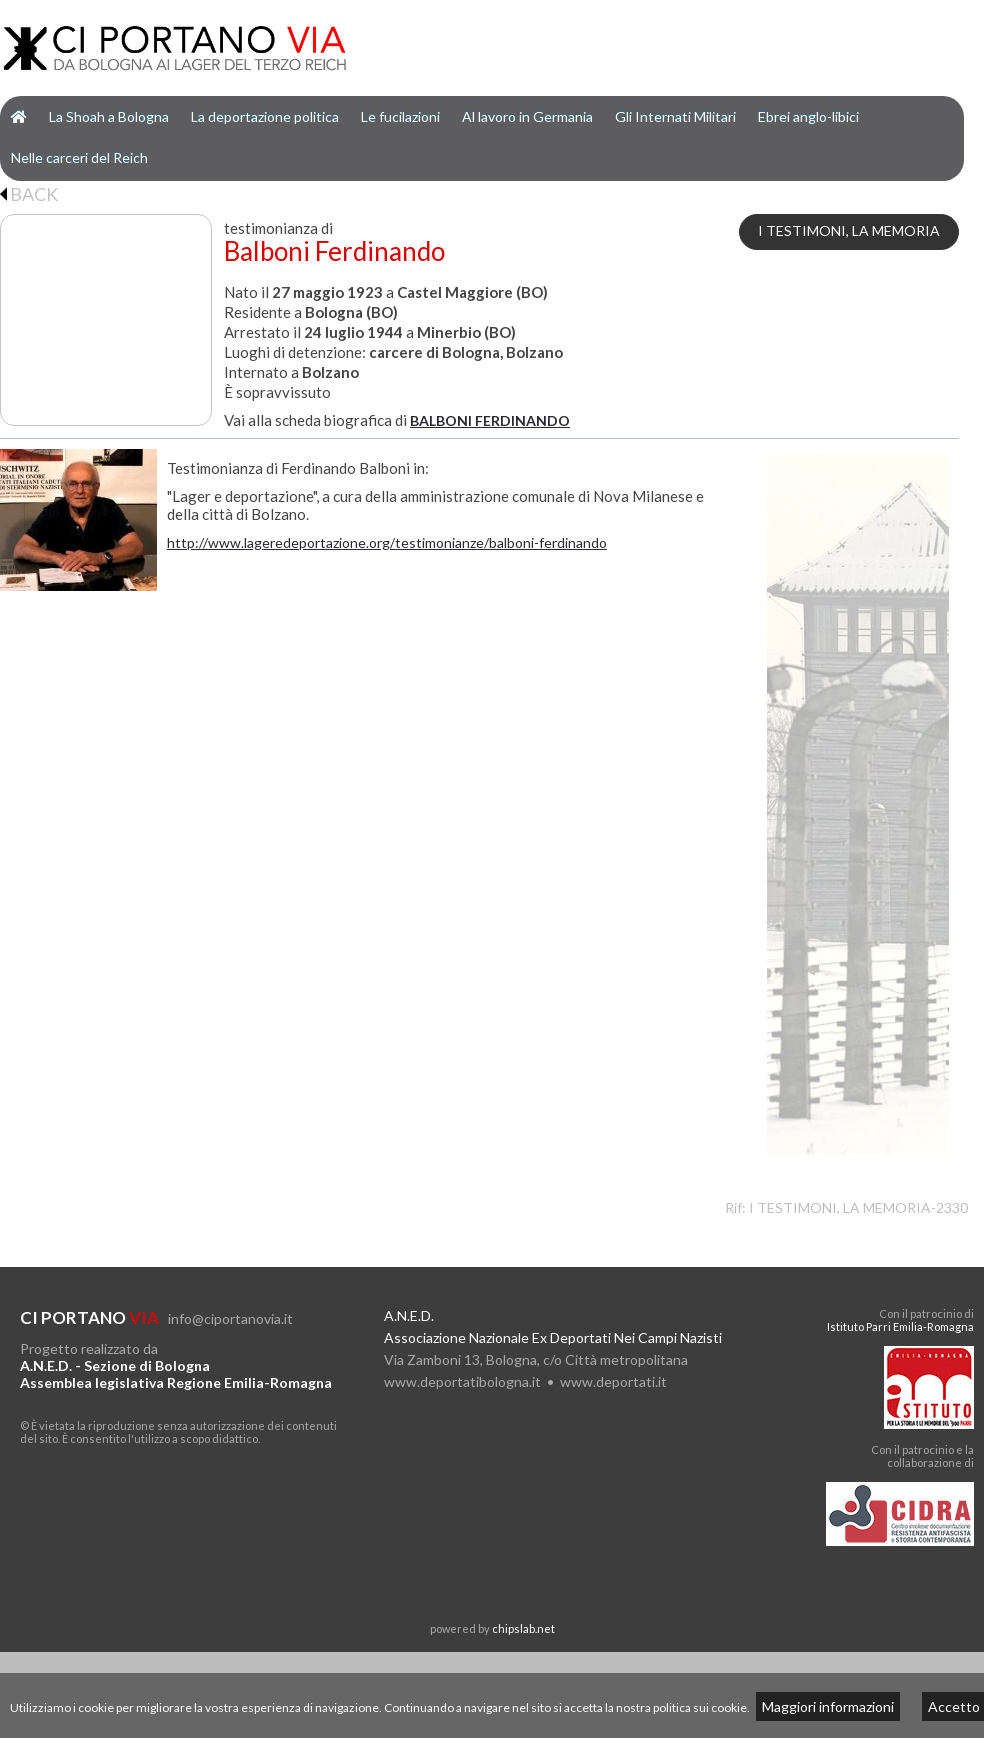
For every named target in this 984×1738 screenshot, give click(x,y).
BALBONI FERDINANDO (490, 420)
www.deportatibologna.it (462, 1381)
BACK (29, 194)
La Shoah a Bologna (109, 116)
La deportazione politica (265, 116)
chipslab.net (523, 1628)
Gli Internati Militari (675, 116)
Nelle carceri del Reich (79, 157)
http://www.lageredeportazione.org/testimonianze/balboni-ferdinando (387, 542)
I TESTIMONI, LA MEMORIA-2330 (858, 1207)
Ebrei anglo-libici (808, 116)
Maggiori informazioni (828, 1706)
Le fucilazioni (400, 116)
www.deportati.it (613, 1381)
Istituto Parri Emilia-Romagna (900, 1326)
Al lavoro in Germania (527, 116)
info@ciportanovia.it (230, 1318)
